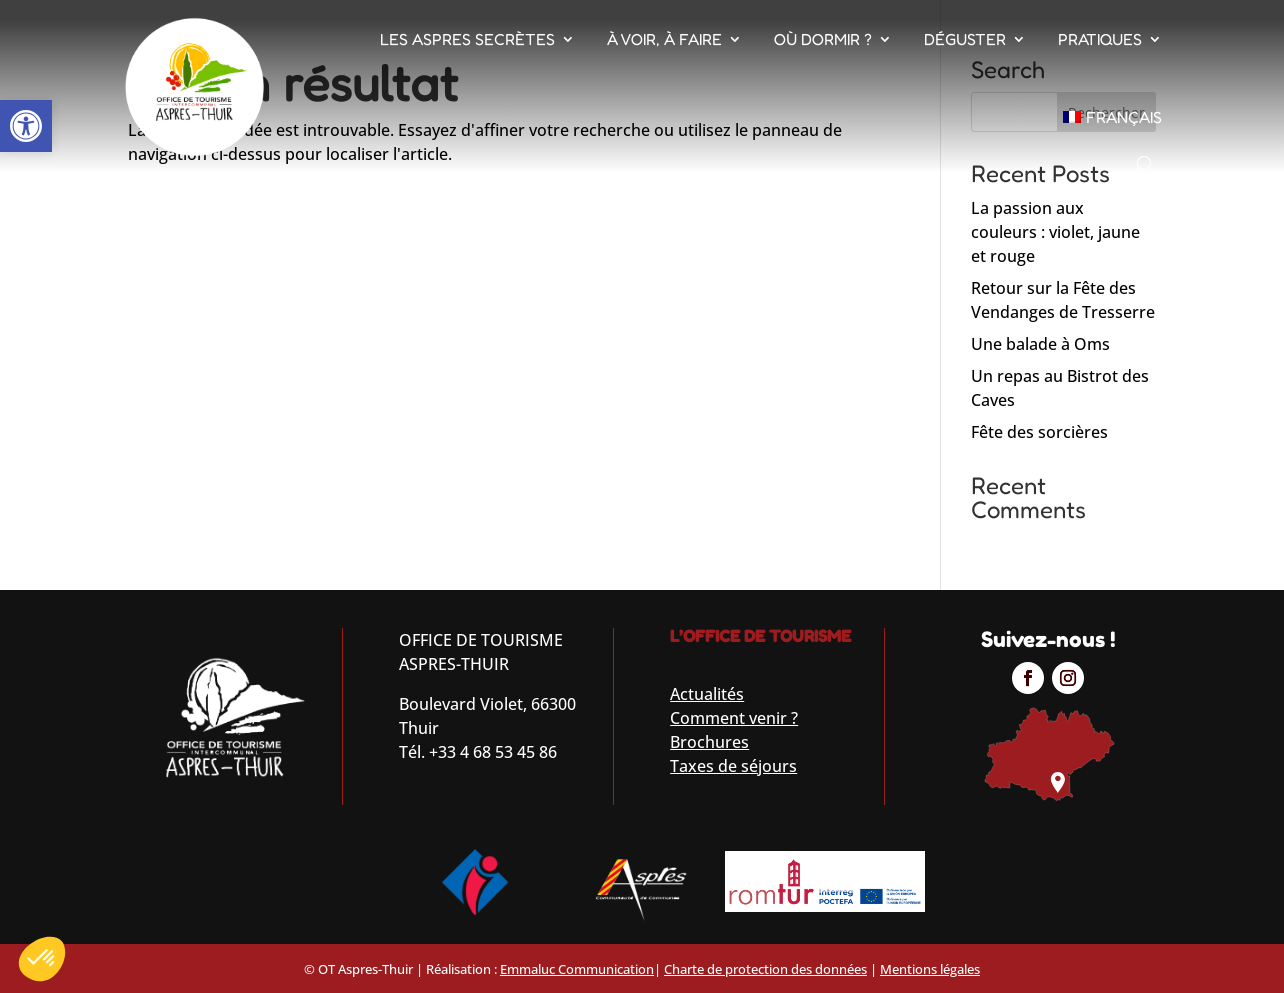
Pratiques (1100, 39)
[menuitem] (1112, 117)
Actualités (707, 694)
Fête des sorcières (1039, 432)
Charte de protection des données (765, 969)
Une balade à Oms (1040, 344)
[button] (26, 126)
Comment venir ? (734, 718)
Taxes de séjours (733, 766)
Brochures (709, 742)
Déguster (965, 39)
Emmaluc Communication (577, 969)
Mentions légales (930, 969)
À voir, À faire (664, 39)
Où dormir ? (823, 39)
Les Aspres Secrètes (467, 39)
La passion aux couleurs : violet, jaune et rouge (1055, 232)
